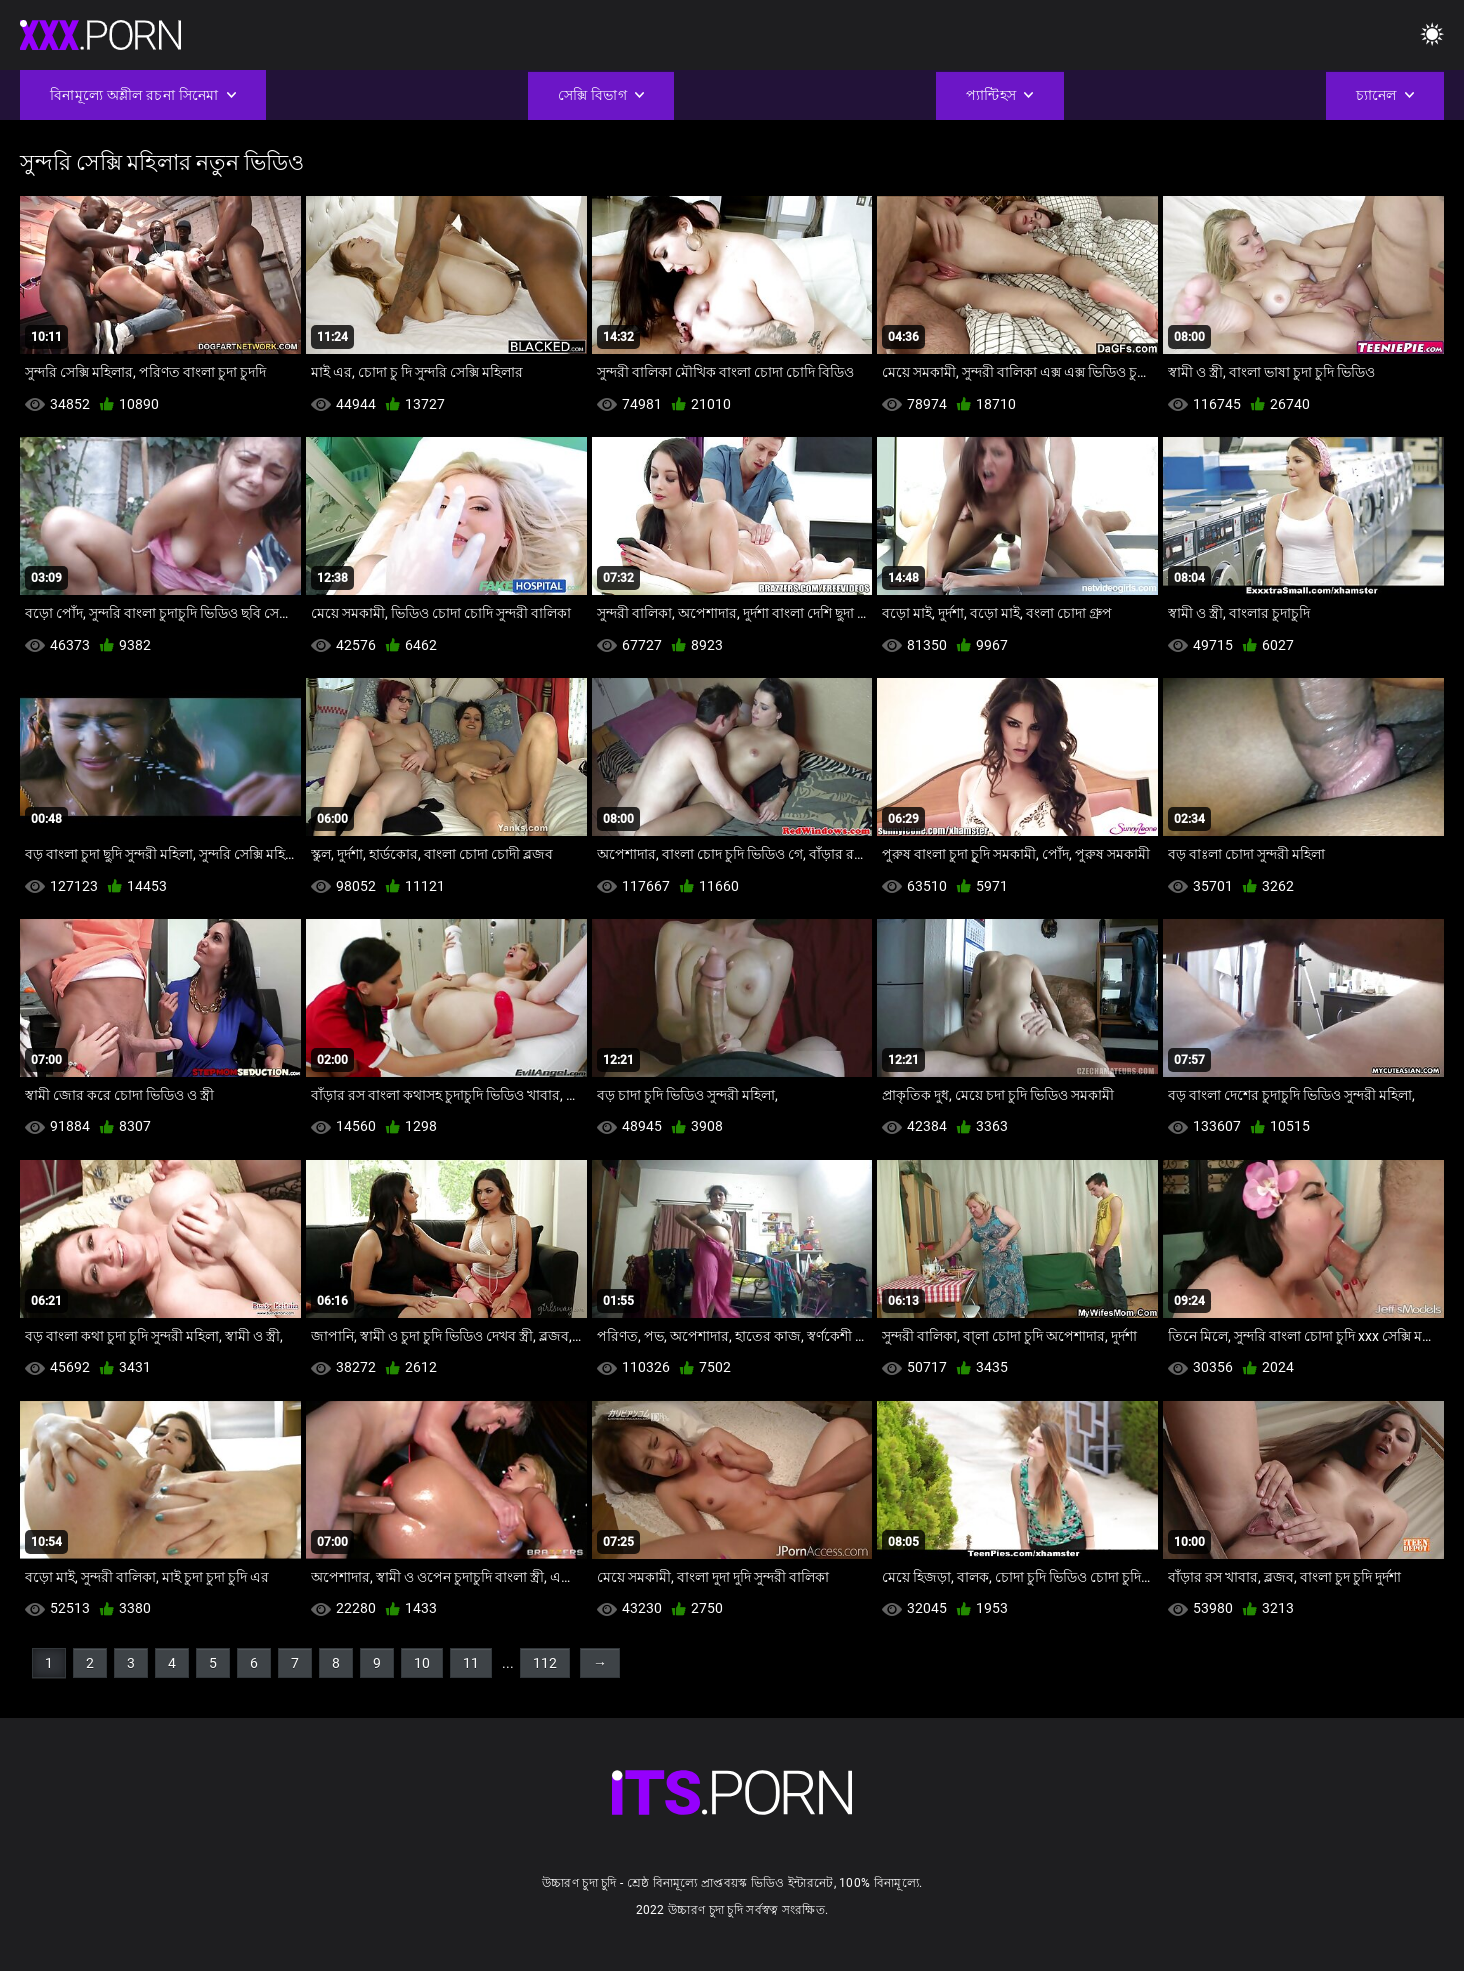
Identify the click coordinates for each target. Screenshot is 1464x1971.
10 (422, 1663)
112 (545, 1663)
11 (471, 1663)
